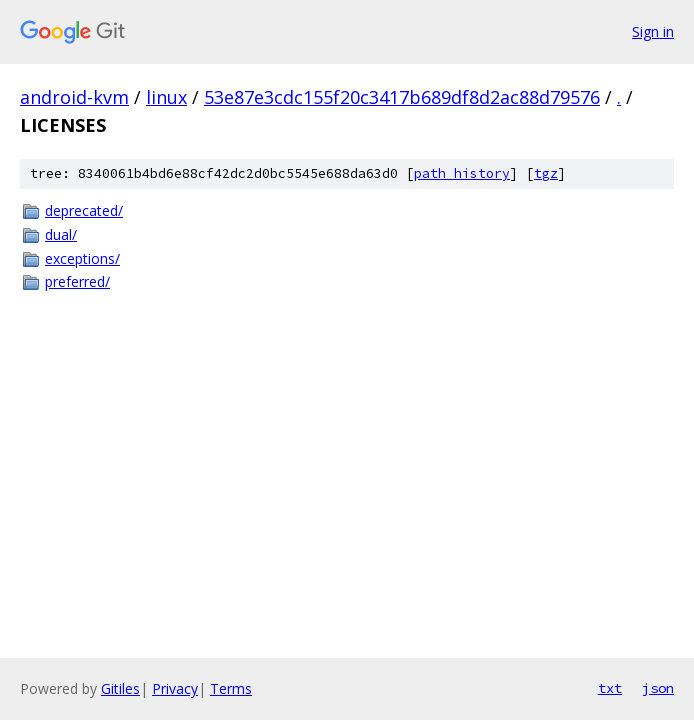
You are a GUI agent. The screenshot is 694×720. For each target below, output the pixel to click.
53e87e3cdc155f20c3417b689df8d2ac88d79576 (402, 97)
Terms (231, 688)
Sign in (653, 31)
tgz (546, 173)
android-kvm (74, 97)
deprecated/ (84, 210)
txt (610, 688)
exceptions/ (82, 258)
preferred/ (77, 281)
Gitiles (120, 688)
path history (462, 173)
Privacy (175, 688)
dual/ (61, 234)
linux (166, 97)
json (658, 688)
